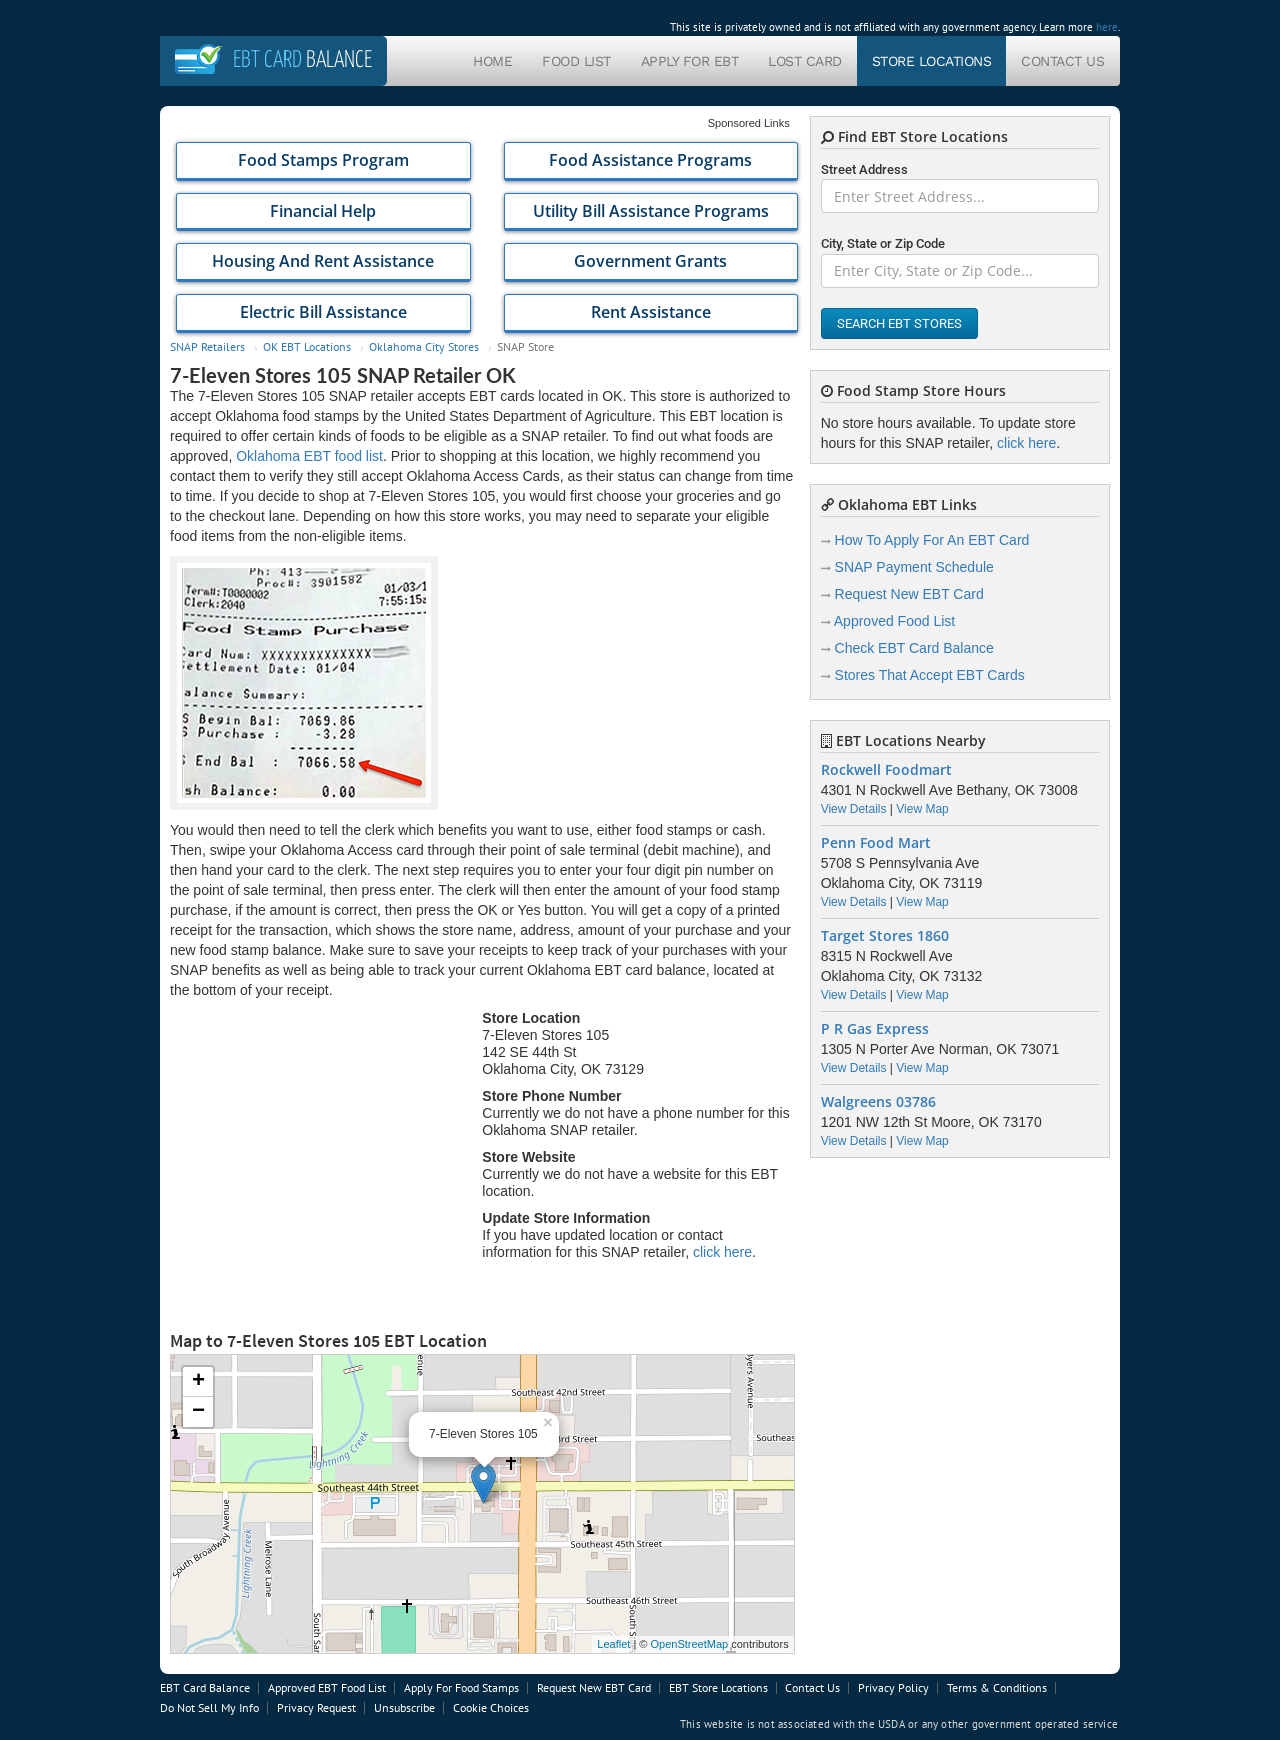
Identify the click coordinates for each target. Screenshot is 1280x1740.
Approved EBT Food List (327, 1687)
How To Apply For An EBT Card (932, 540)
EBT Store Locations (718, 1687)
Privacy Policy (893, 1687)
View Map (922, 809)
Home (492, 61)
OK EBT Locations (307, 346)
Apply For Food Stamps (461, 1687)
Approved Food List (894, 621)
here (1107, 27)
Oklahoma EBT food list (309, 456)
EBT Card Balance (205, 1687)
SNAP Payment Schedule (914, 567)
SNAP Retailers (207, 346)
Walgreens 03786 (878, 1102)
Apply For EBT (690, 61)
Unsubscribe (404, 1707)
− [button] (198, 1412)
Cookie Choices (491, 1707)
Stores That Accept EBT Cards (930, 675)
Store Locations (932, 61)
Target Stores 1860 (885, 936)
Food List (576, 61)
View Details (854, 809)
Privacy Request (316, 1707)
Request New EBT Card (909, 594)
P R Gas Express (875, 1029)
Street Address (864, 169)
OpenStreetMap (689, 1644)
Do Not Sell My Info (209, 1707)
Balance (302, 60)
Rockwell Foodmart (886, 770)
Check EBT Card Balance (914, 648)
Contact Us (1062, 61)
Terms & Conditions (997, 1687)
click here (722, 1252)
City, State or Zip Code (883, 243)
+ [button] (198, 1382)
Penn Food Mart (876, 843)
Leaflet (613, 1644)
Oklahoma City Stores (424, 346)
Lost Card (805, 61)
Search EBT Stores (899, 323)
